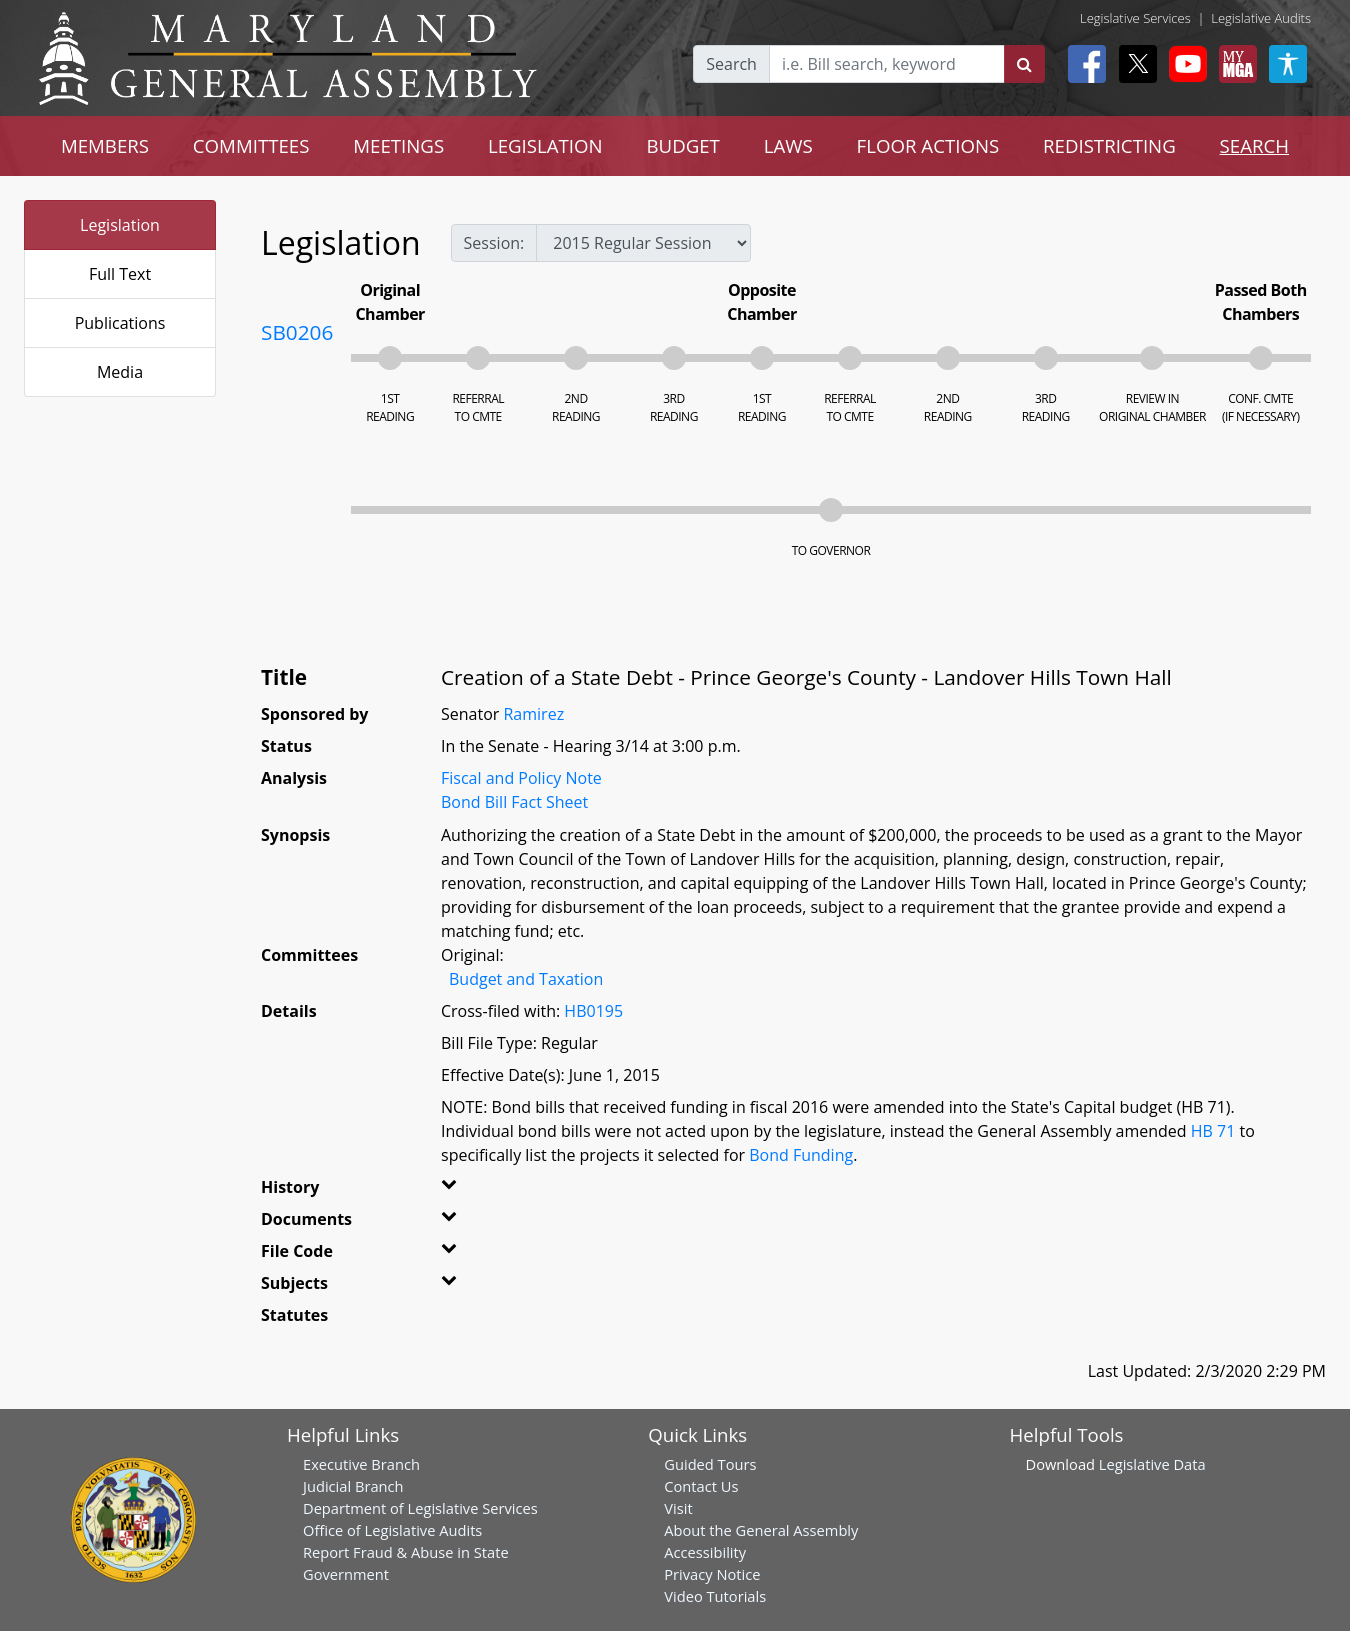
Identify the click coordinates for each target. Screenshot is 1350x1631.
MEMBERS (105, 145)
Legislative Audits (1261, 18)
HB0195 (593, 1011)
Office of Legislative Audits (392, 1530)
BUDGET (683, 145)
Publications (120, 323)
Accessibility (705, 1552)
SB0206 (297, 332)
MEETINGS (398, 145)
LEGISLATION (545, 145)
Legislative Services (1135, 18)
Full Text (120, 274)
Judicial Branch (353, 1486)
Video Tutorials (715, 1596)
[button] (471, 1191)
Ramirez (533, 714)
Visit (678, 1508)
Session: (494, 243)
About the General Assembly (761, 1530)
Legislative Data (1152, 1464)
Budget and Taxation (526, 979)
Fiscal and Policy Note (521, 778)
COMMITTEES (251, 145)
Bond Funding (801, 1155)
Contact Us (701, 1486)
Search (731, 64)
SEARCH (1254, 145)
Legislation (120, 225)
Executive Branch (361, 1464)
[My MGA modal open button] (1234, 64)
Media (120, 372)
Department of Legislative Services (420, 1508)
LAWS (788, 145)
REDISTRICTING (1109, 145)
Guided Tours (710, 1464)
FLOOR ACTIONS (928, 145)
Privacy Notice (712, 1574)
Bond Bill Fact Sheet (514, 802)
